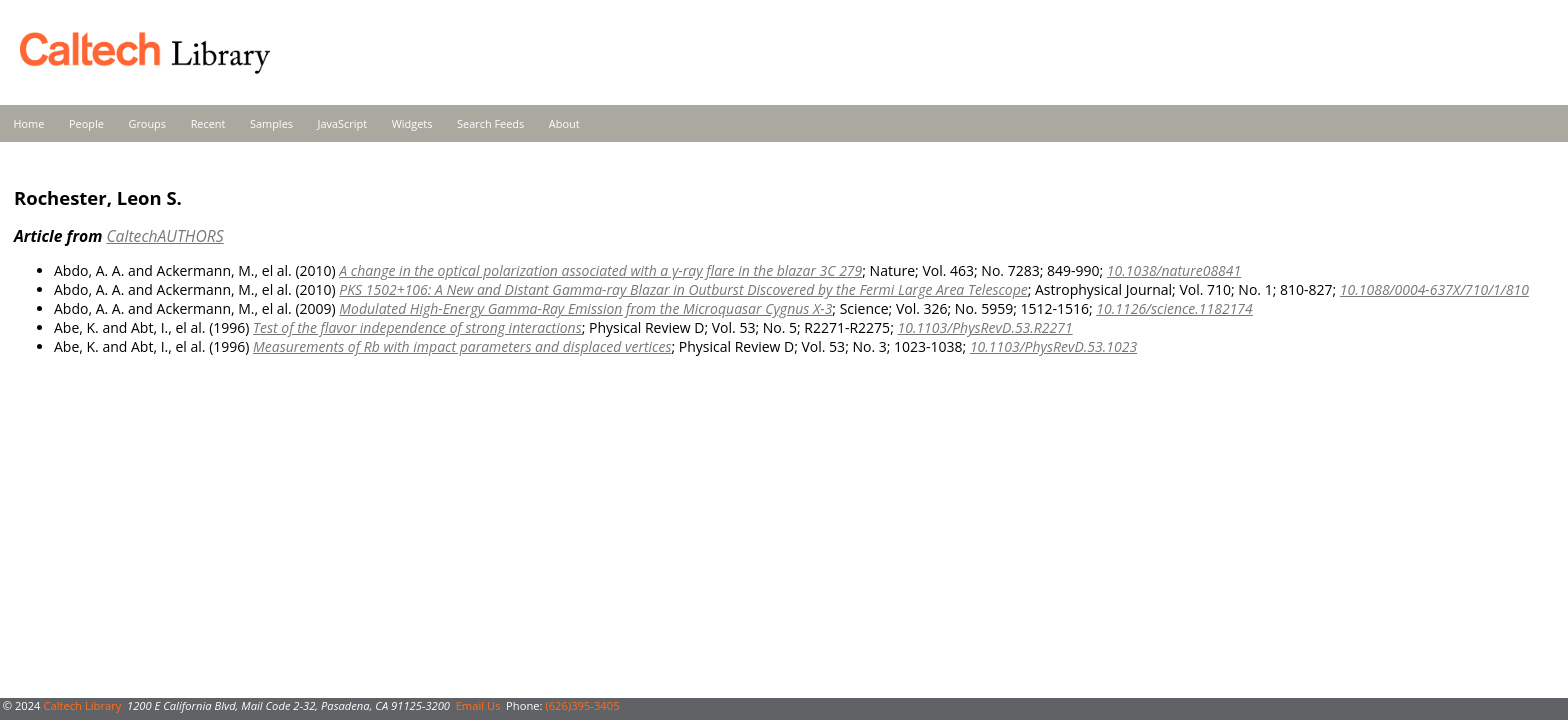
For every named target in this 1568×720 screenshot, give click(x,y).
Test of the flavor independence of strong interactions (417, 327)
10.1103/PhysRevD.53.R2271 (984, 327)
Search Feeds (490, 123)
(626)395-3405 (582, 705)
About (564, 123)
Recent (208, 123)
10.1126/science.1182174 (1174, 308)
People (86, 123)
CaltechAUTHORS (164, 236)
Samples (271, 123)
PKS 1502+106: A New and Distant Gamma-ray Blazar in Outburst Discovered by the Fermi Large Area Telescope (683, 289)
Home (29, 123)
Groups (147, 123)
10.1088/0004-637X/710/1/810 (1434, 289)
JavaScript (342, 123)
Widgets (412, 123)
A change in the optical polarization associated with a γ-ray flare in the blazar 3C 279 (600, 270)
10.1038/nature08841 (1174, 270)
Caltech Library (82, 705)
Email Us (478, 705)
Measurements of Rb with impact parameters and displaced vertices (462, 346)
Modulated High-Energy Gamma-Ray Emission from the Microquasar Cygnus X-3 (585, 308)
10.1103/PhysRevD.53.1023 (1053, 346)
